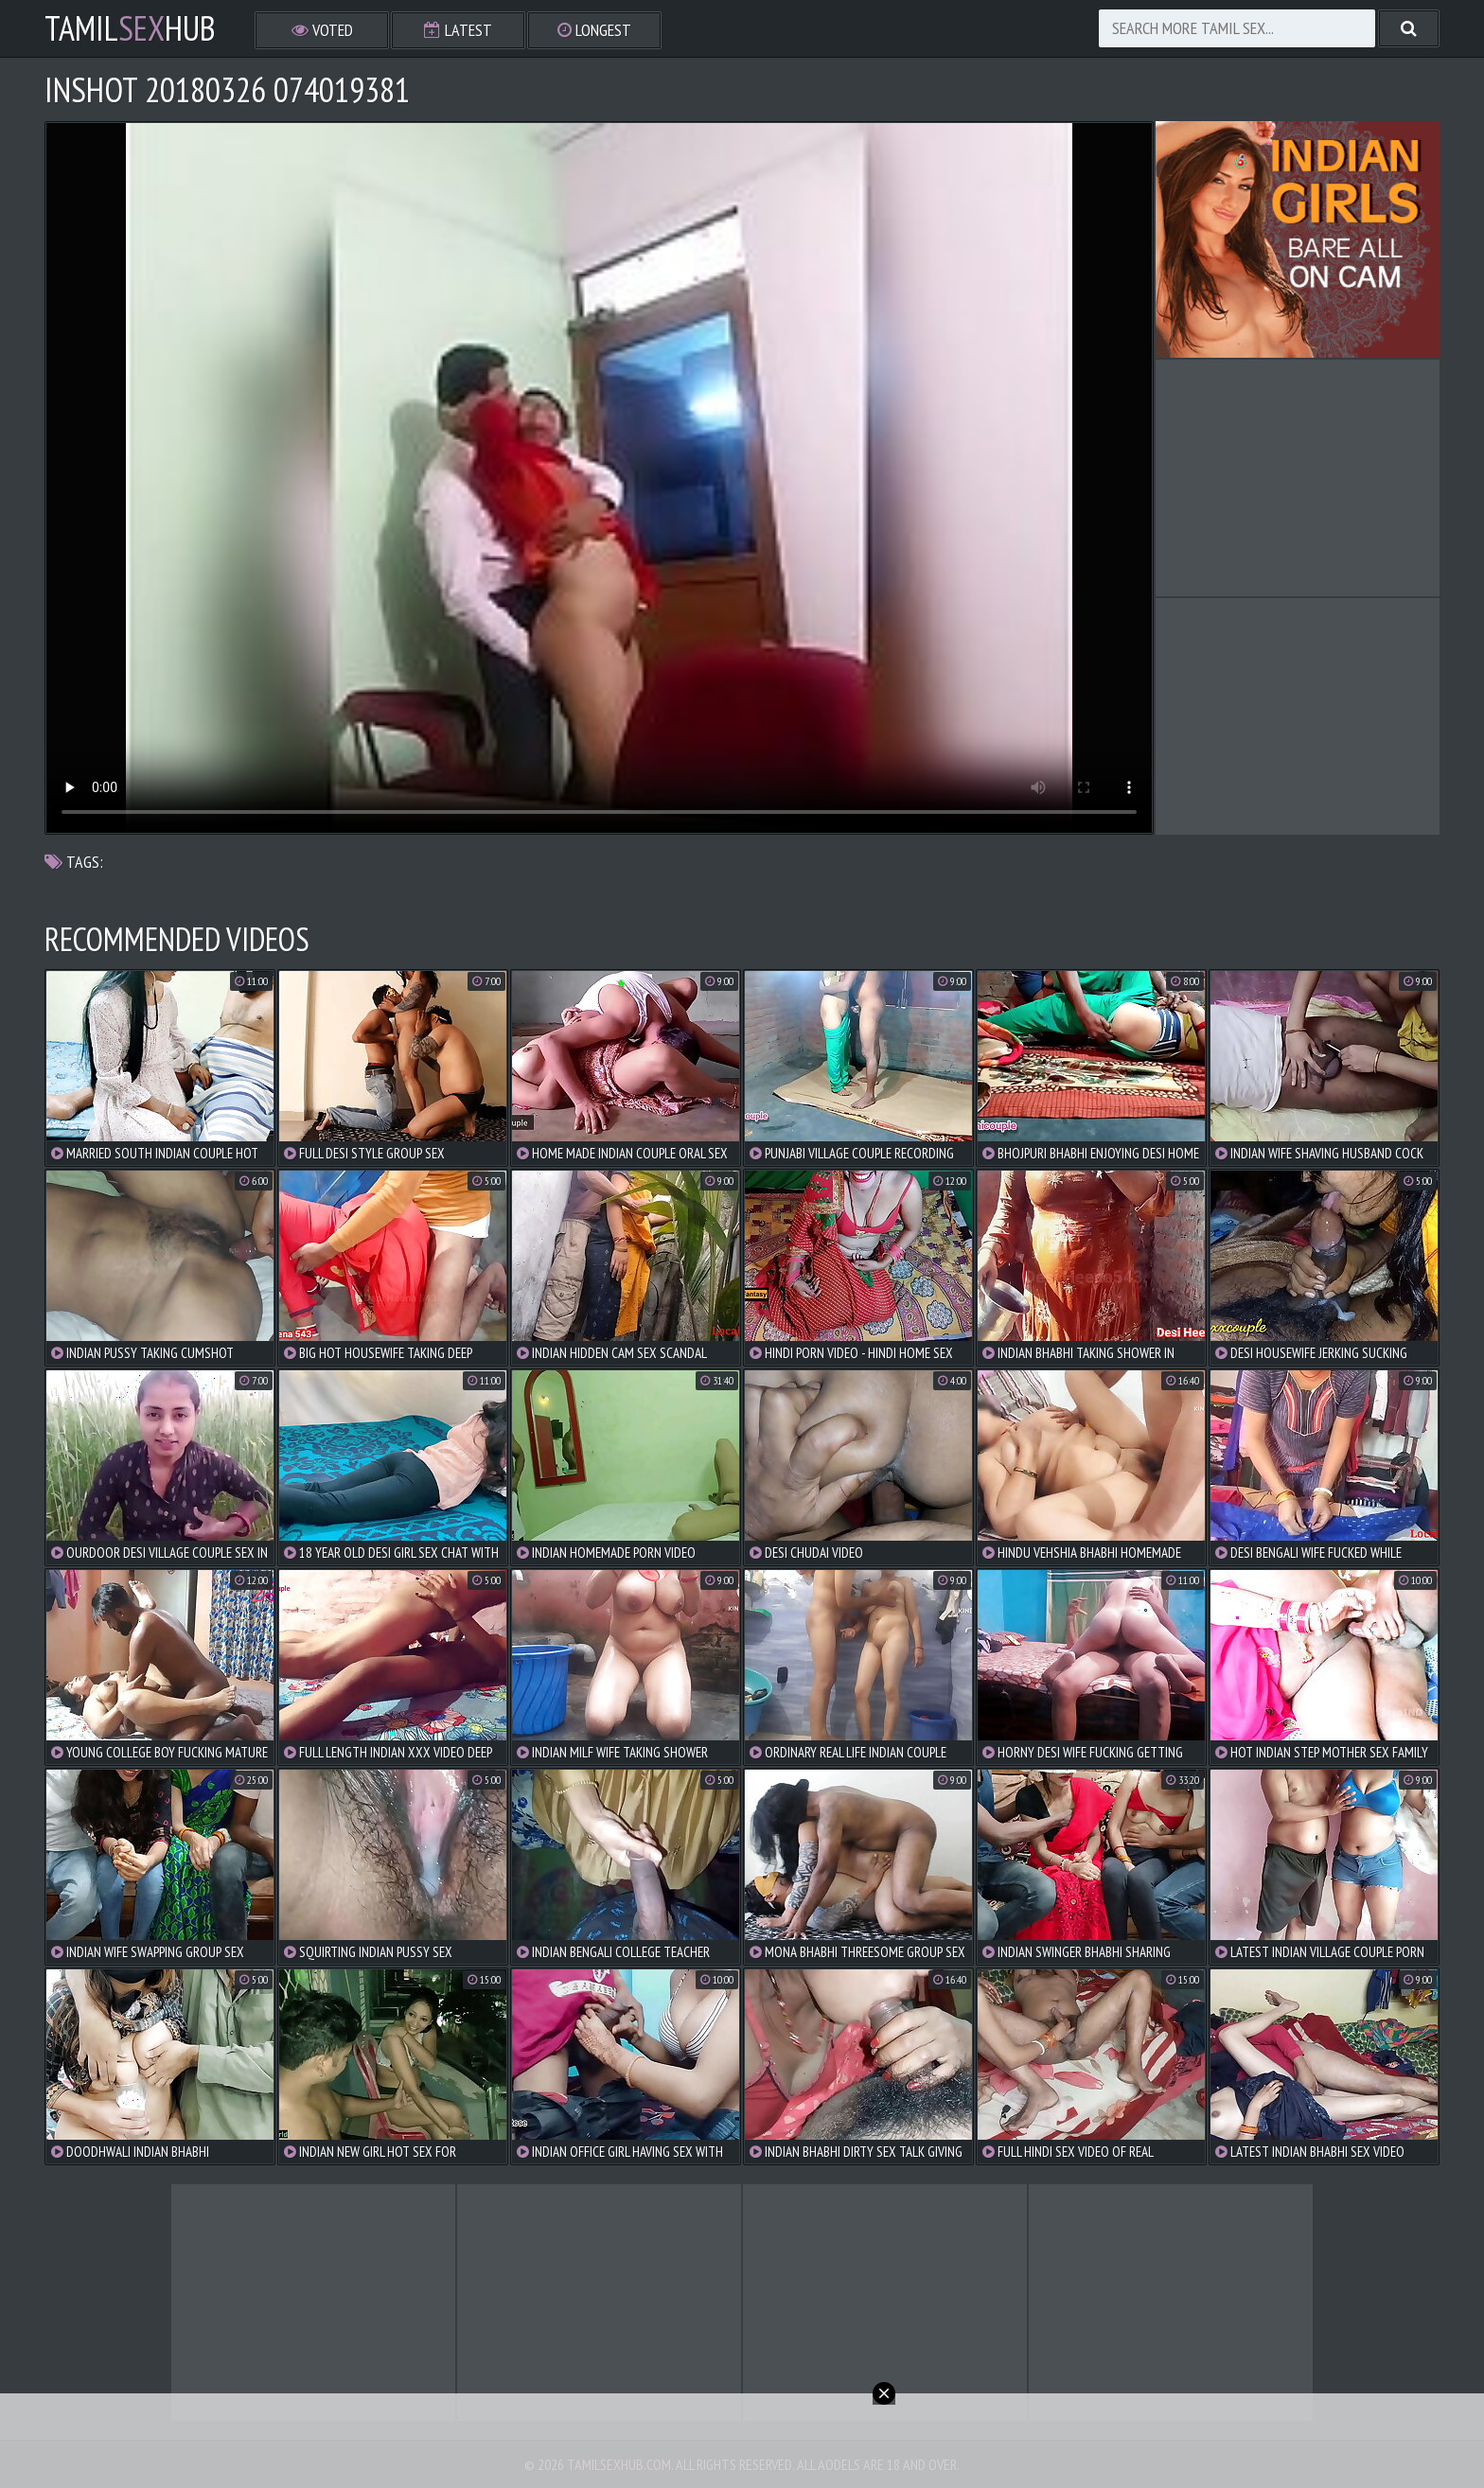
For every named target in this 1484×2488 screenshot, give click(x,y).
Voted (322, 30)
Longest (594, 30)
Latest (458, 30)
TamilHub (130, 28)
